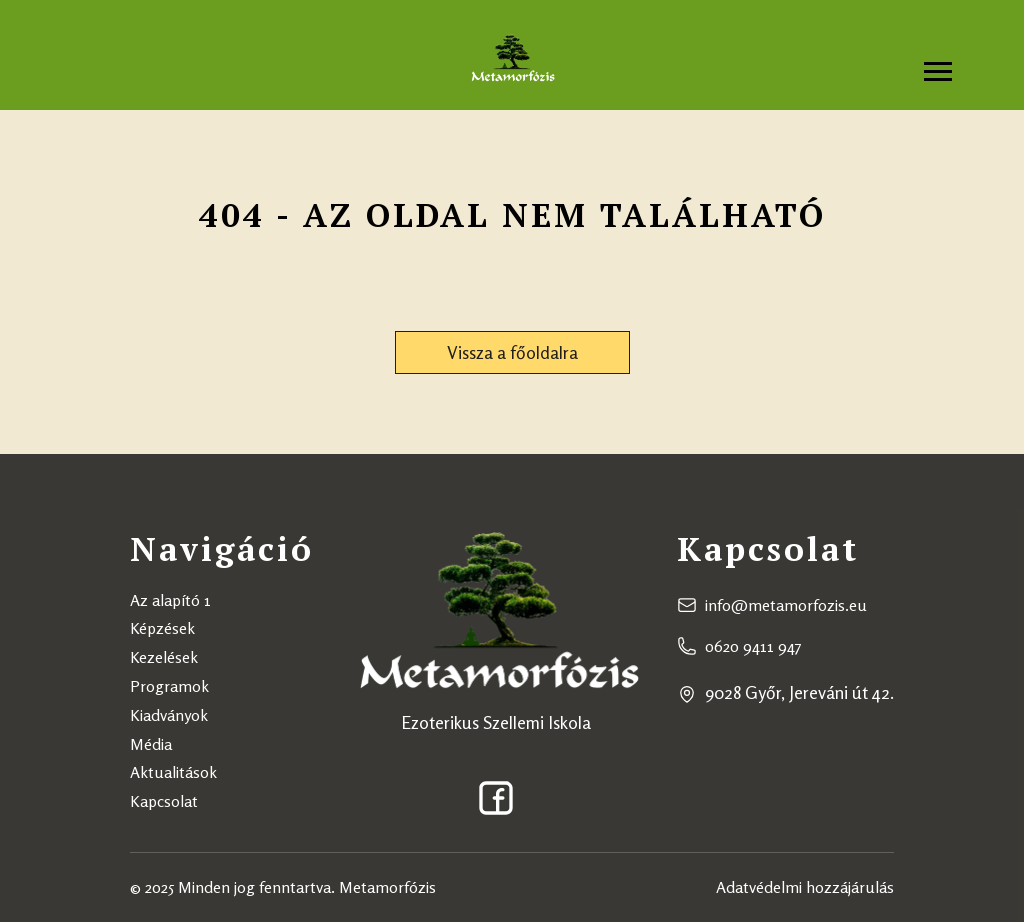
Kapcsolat (164, 801)
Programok (169, 686)
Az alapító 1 (170, 600)
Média (151, 744)
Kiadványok (169, 715)
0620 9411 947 (753, 646)
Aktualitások (173, 772)
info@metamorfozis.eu (786, 605)
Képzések (162, 628)
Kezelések (164, 657)
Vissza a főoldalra (512, 352)
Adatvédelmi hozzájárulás (805, 887)
